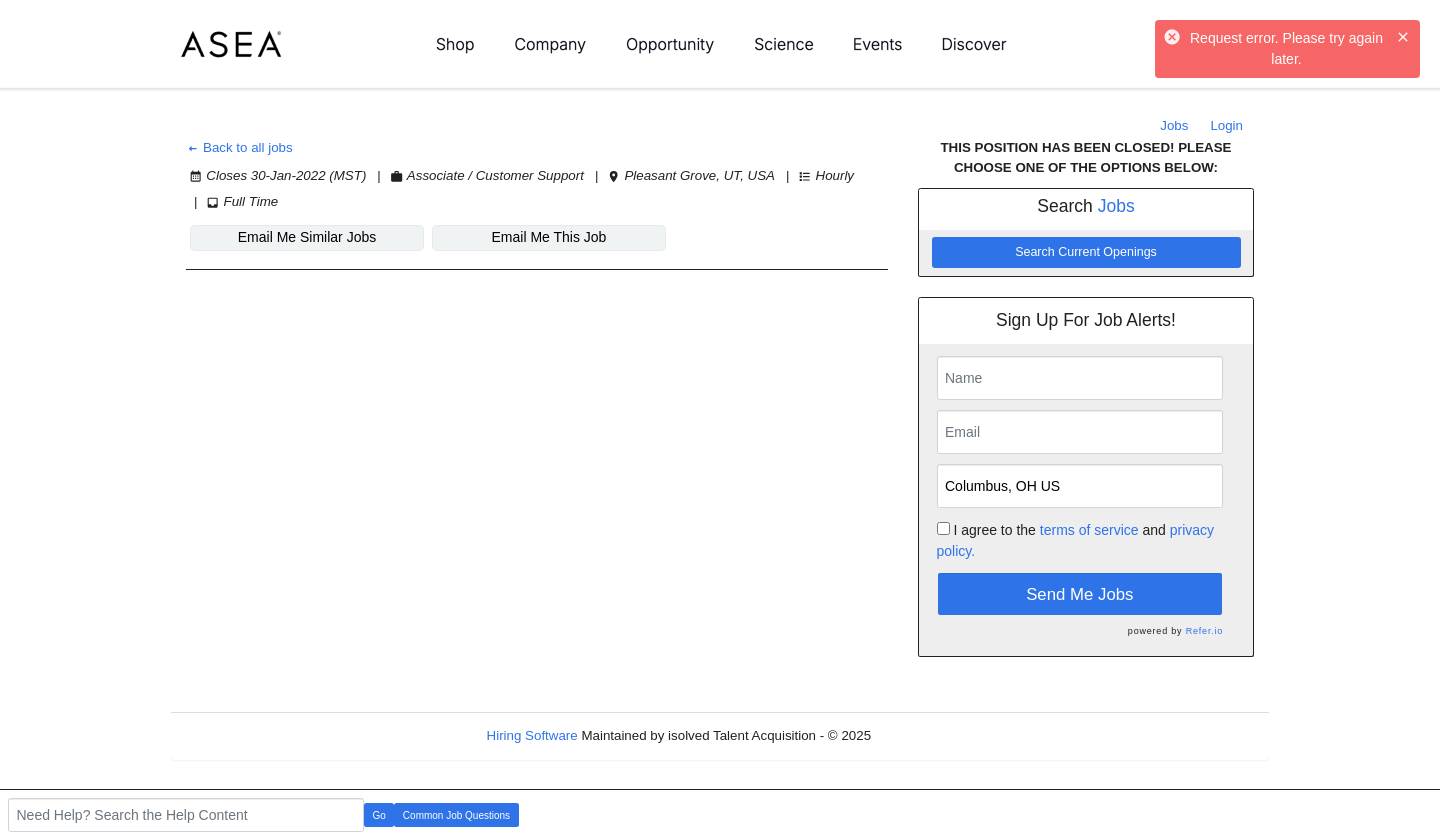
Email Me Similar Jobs (307, 237)
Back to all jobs (239, 147)
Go (379, 815)
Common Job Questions (456, 815)
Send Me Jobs (1079, 594)
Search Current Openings (1086, 252)
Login (1226, 125)
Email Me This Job (549, 237)
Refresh (930, 735)
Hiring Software (532, 735)
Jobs (1174, 125)
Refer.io (1204, 631)
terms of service (1089, 530)
